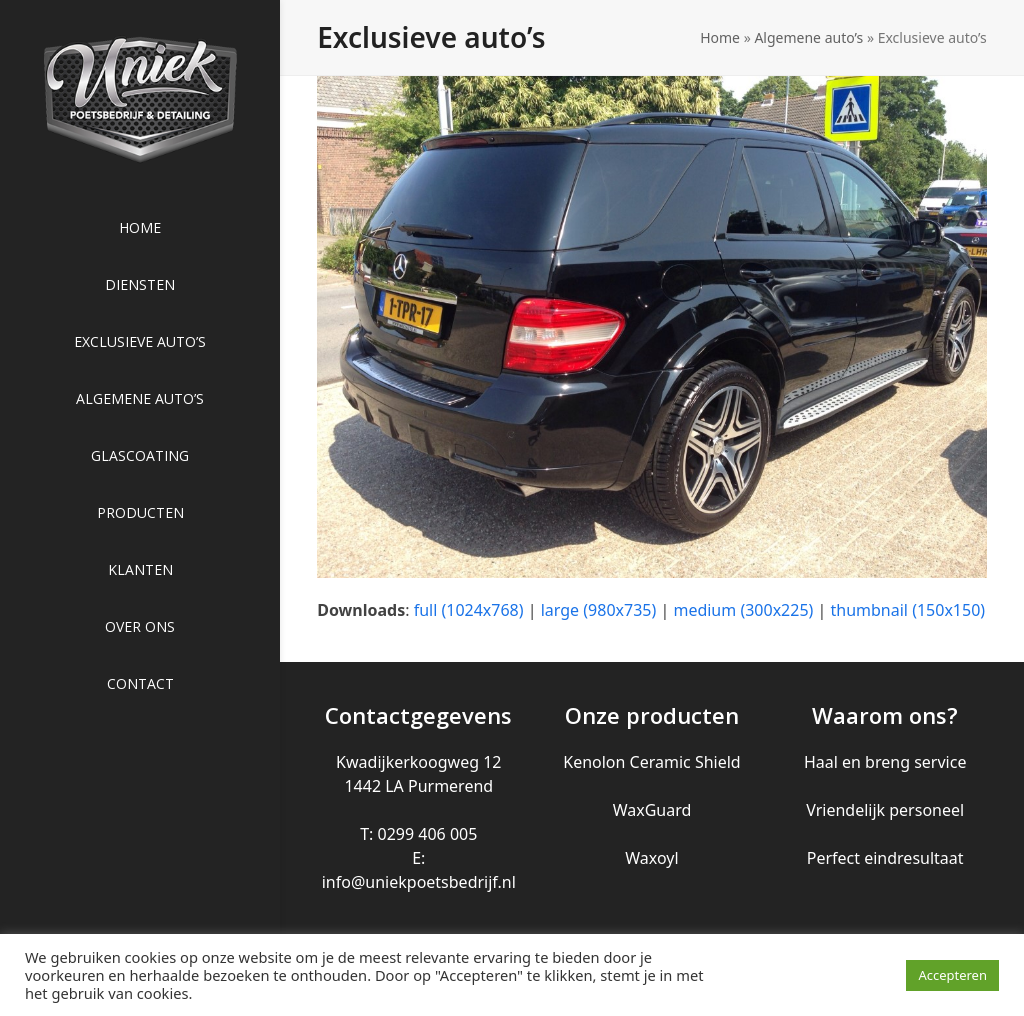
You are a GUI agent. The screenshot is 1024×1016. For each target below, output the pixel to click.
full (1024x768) (469, 610)
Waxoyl (651, 858)
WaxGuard (652, 810)
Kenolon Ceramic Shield (651, 762)
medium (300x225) (743, 610)
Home (720, 37)
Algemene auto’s (808, 37)
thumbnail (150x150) (908, 610)
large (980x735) (599, 610)
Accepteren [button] (952, 975)
